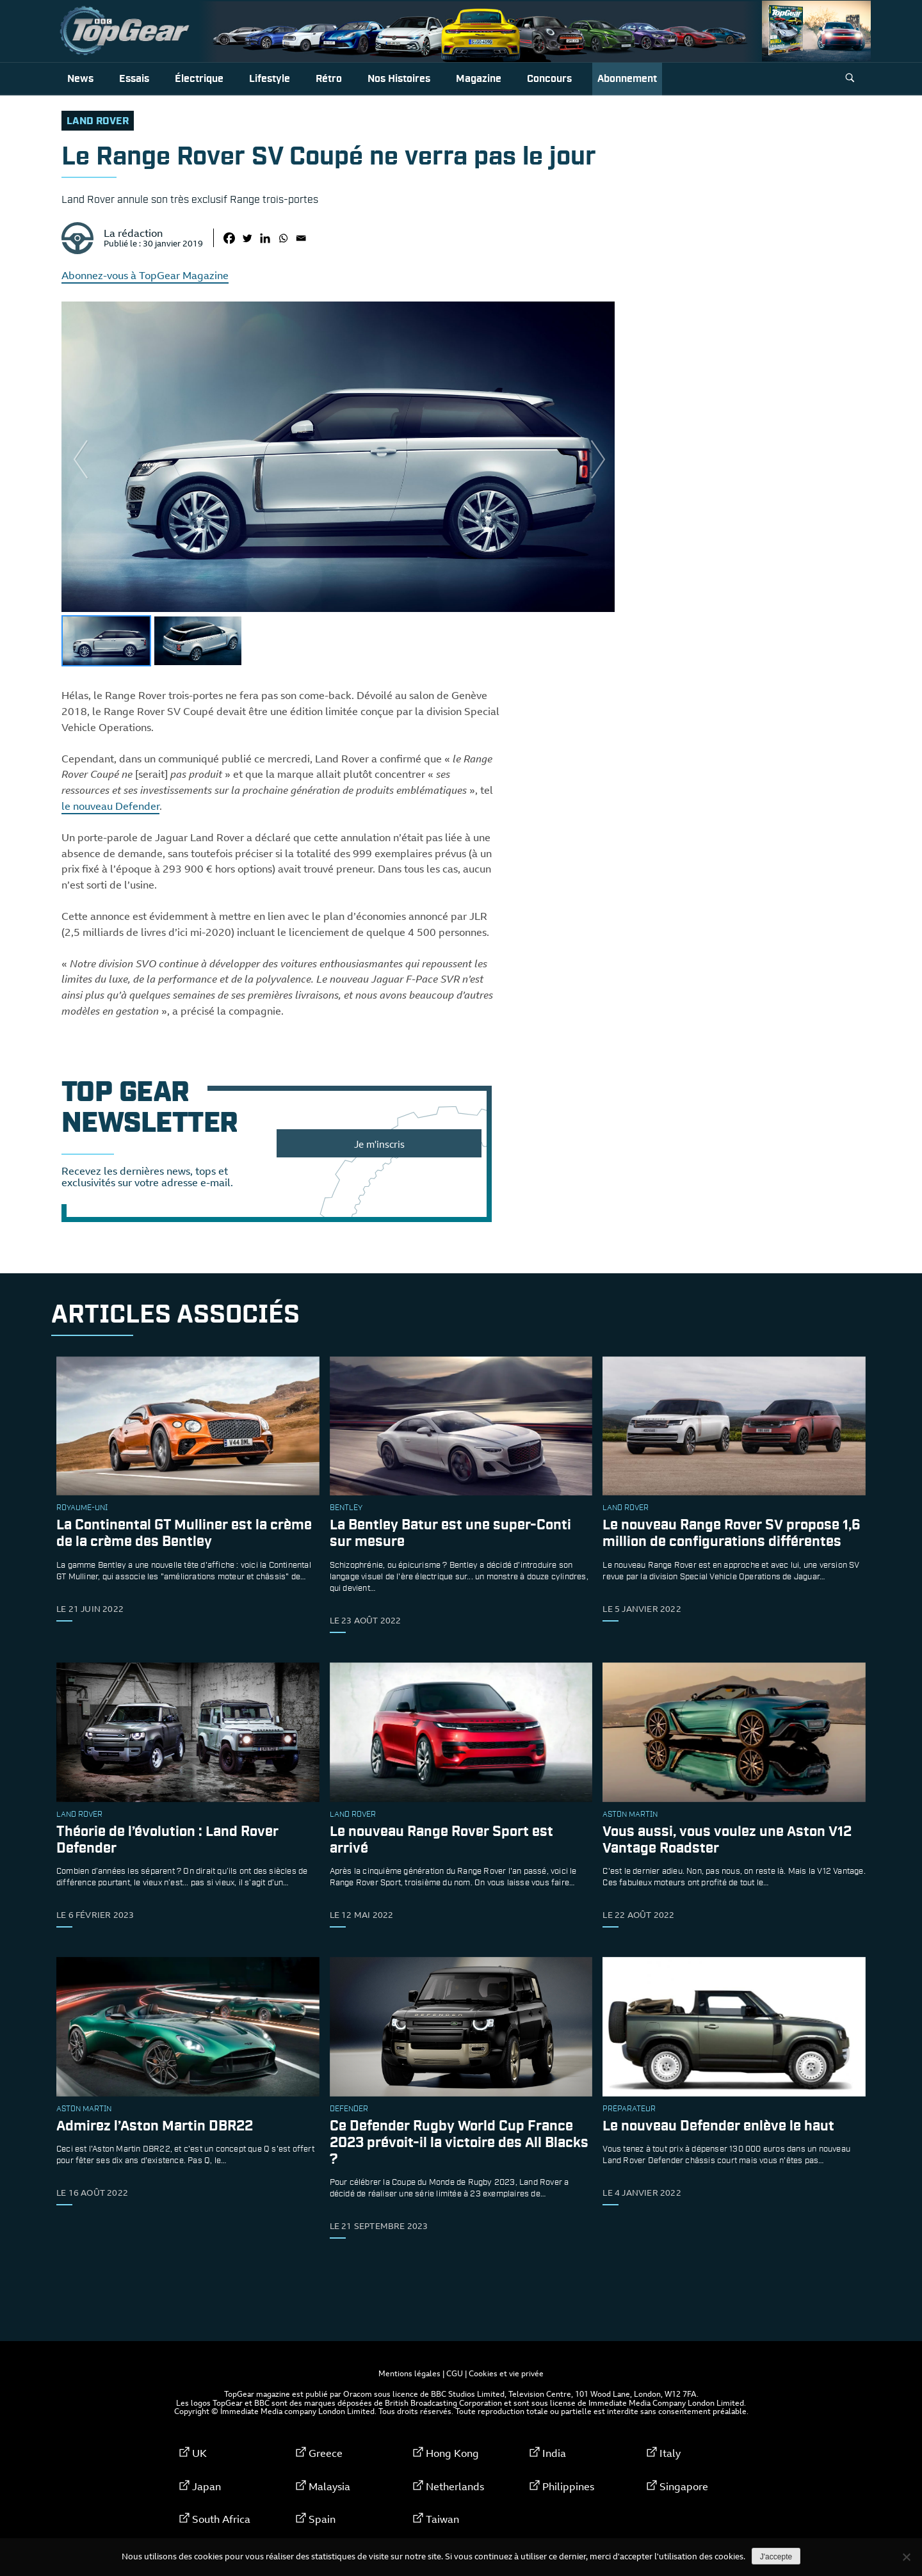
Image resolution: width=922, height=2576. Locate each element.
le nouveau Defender (110, 806)
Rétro (329, 79)
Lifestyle (269, 79)
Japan (206, 2486)
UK (199, 2453)
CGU (454, 2373)
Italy (670, 2453)
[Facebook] (229, 238)
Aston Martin (630, 1814)
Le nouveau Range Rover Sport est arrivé (441, 1840)
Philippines (568, 2486)
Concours (549, 79)
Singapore (683, 2486)
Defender (349, 2109)
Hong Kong (452, 2453)
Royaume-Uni (82, 1508)
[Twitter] (247, 238)
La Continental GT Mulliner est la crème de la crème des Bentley (184, 1534)
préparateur (629, 2109)
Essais (134, 79)
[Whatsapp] (283, 238)
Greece (326, 2453)
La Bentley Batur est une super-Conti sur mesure (450, 1534)
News (80, 79)
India (554, 2453)
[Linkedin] (265, 238)
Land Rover (98, 121)
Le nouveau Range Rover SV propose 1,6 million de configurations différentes (732, 1534)
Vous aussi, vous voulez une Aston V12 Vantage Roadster (727, 1840)
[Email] (301, 238)
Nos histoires (399, 79)
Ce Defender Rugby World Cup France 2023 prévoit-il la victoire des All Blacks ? (459, 2143)
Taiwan (442, 2519)
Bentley (346, 1508)
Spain (322, 2519)
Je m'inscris (379, 1144)
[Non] (906, 2556)
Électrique (199, 79)
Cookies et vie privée (506, 2373)
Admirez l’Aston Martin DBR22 (154, 2126)
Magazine (478, 79)
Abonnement (627, 79)
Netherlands (455, 2486)
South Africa (221, 2519)
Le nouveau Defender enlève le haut (718, 2126)
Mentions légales (409, 2373)
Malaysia (329, 2486)
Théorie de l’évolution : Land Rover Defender (167, 1840)
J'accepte (776, 2556)
